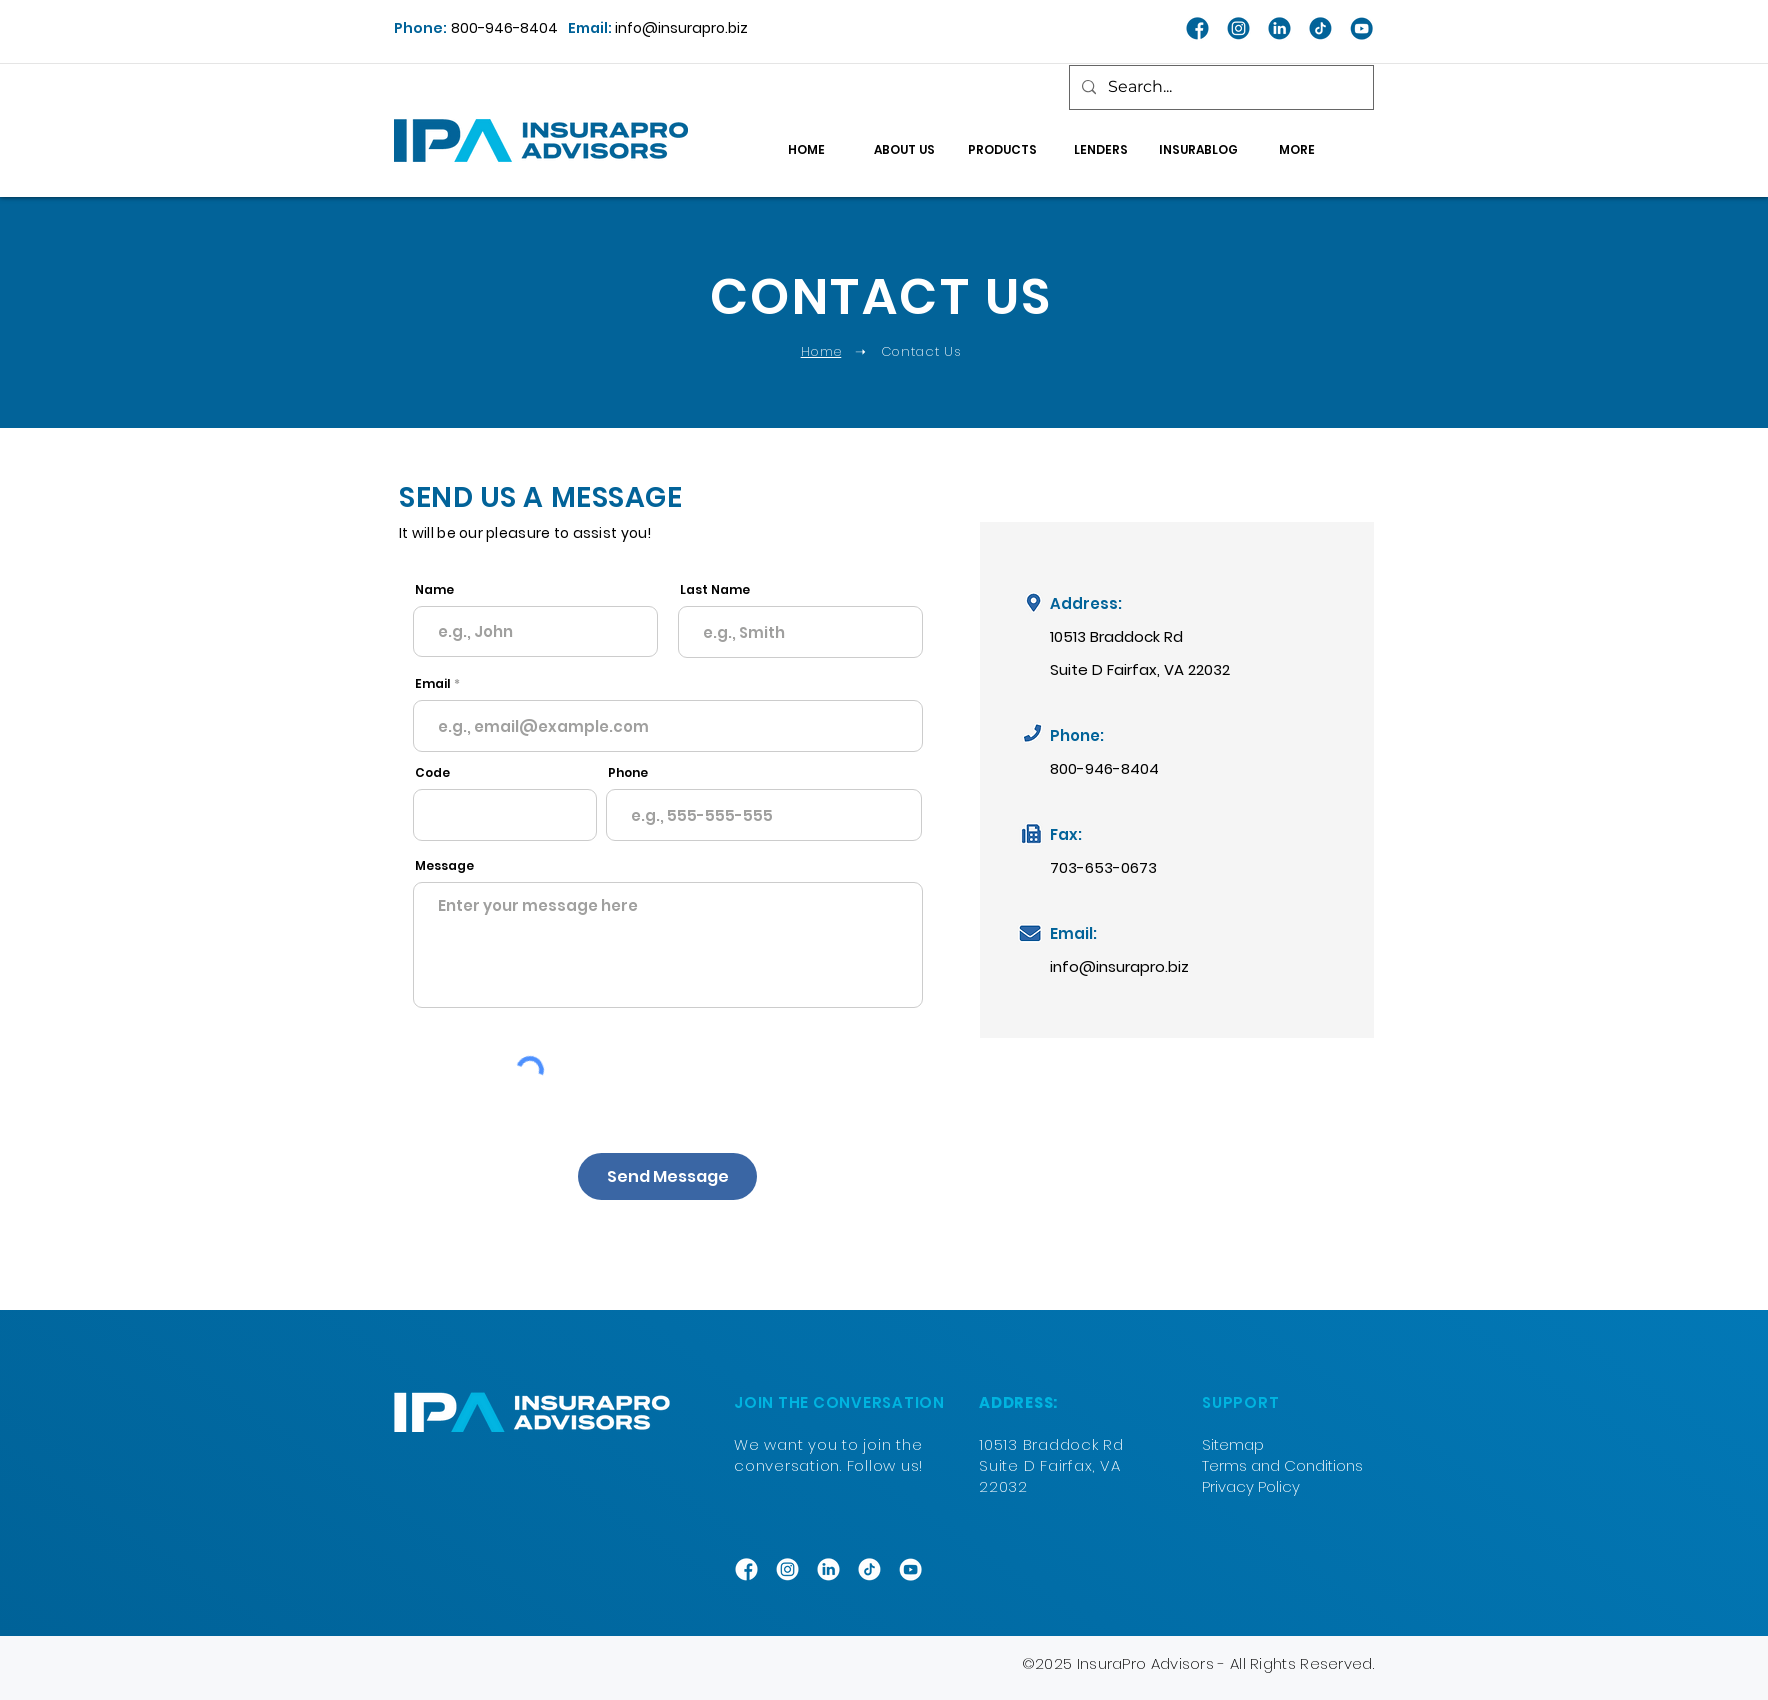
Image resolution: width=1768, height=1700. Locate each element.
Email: (591, 28)
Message (444, 866)
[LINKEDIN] (828, 1569)
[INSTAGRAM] (787, 1569)
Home (821, 351)
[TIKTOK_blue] (1320, 28)
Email (433, 684)
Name (434, 590)
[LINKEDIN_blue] (1279, 28)
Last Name (715, 590)
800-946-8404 (504, 28)
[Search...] (1219, 87)
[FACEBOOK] (746, 1569)
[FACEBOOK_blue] (1197, 28)
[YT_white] (910, 1569)
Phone (628, 773)
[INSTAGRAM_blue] (1238, 28)
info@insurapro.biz (681, 28)
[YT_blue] (1361, 28)
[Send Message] (667, 1176)
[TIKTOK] (869, 1569)
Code (432, 773)
